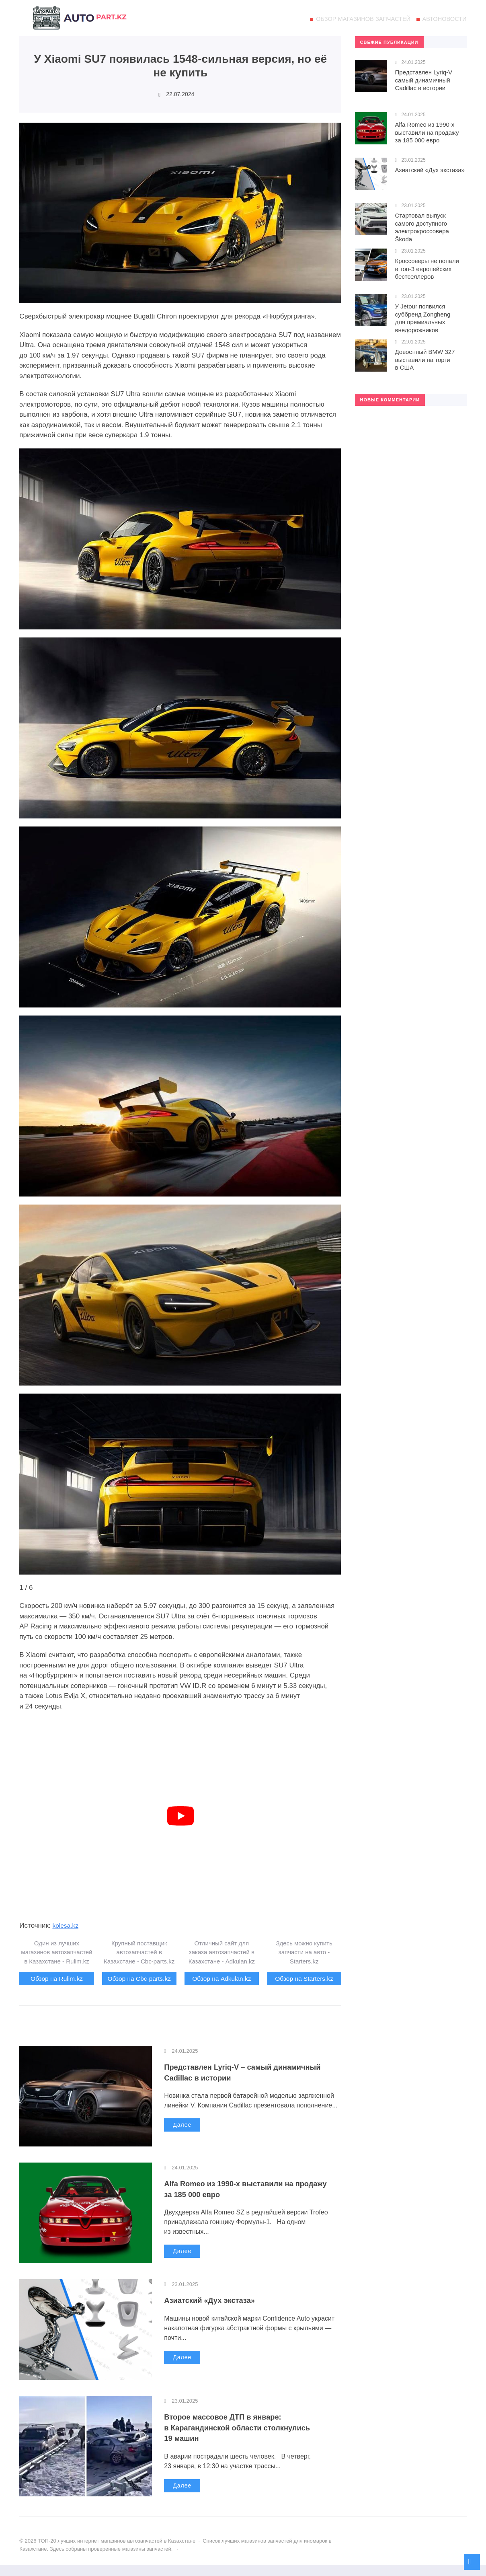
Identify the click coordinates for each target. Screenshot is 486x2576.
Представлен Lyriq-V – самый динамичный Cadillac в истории (234, 2083)
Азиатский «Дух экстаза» (218, 2311)
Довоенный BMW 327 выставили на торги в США (425, 359)
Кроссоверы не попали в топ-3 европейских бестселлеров (427, 268)
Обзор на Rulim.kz (57, 1979)
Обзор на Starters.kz (304, 1979)
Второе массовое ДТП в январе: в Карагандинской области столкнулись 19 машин (252, 2438)
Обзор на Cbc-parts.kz (139, 1984)
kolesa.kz (66, 1925)
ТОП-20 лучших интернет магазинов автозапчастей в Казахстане (79, 22)
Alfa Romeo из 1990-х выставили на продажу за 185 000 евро (235, 2199)
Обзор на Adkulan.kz (221, 1979)
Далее (182, 2136)
